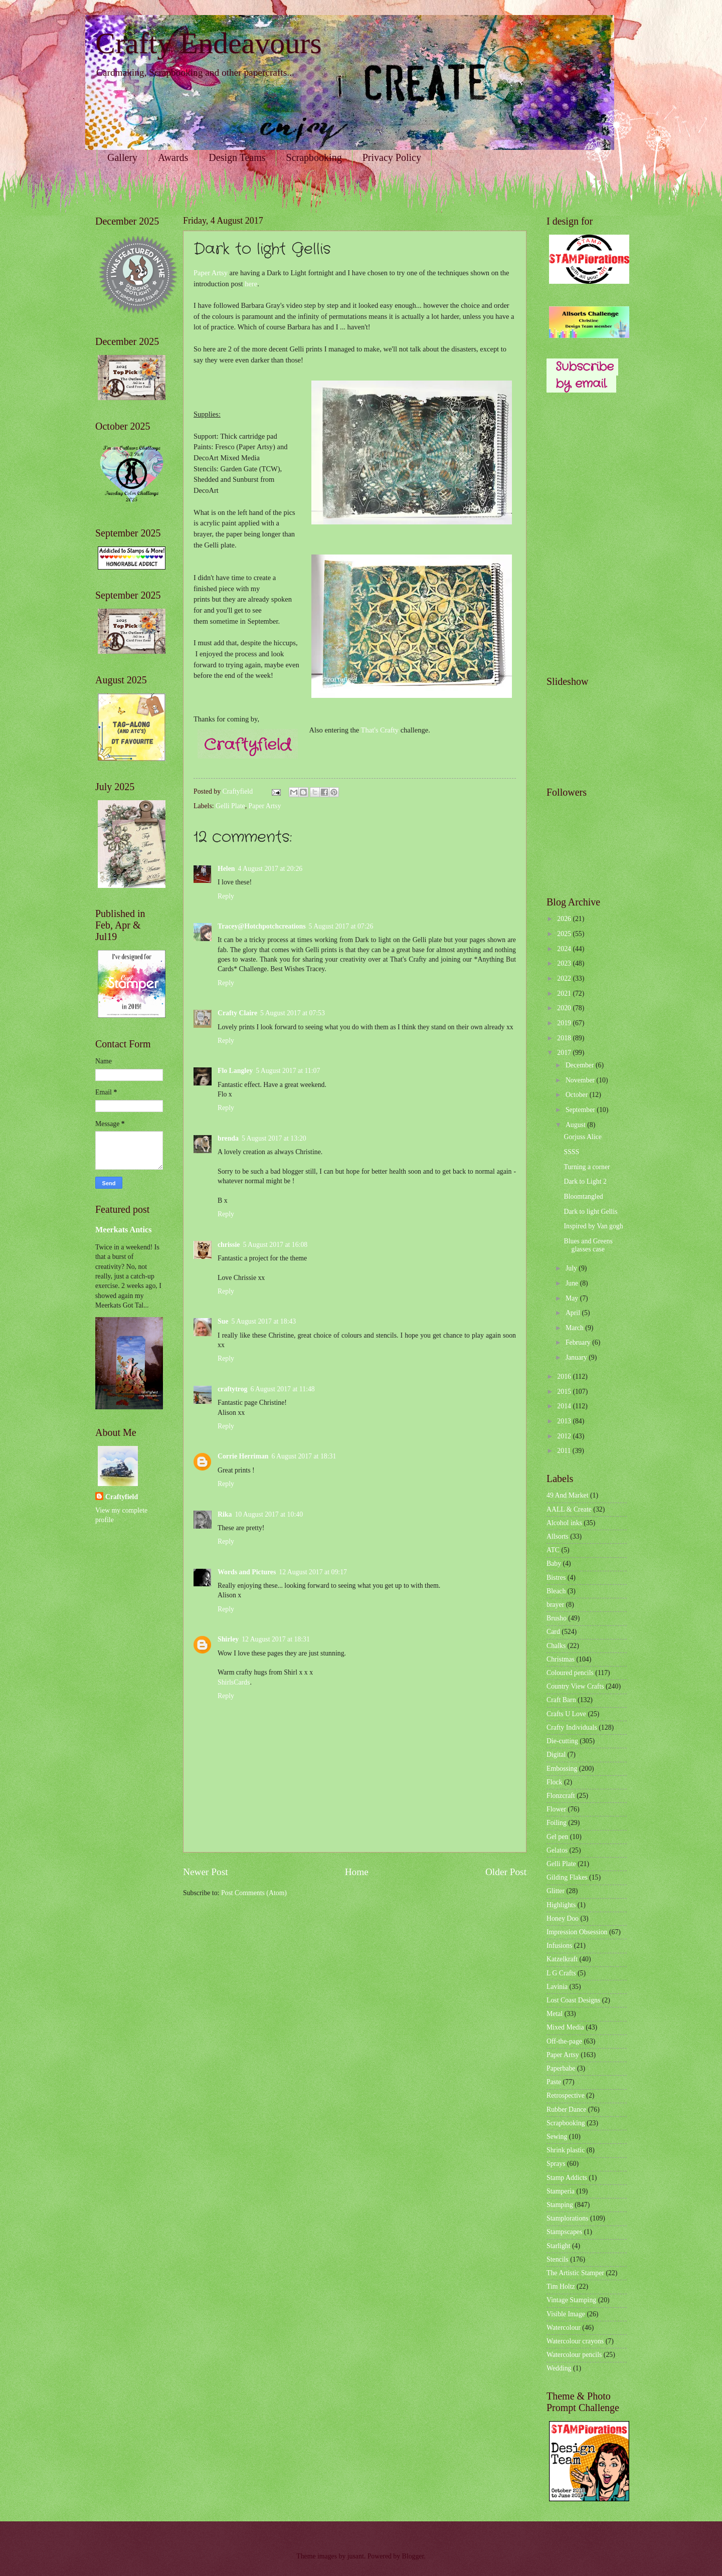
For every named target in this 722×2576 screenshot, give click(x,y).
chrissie (229, 1244)
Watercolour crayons (575, 2341)
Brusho (557, 1618)
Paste (554, 2082)
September (581, 1110)
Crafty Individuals (572, 1727)
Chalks (556, 1645)
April (574, 1313)
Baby (554, 1563)
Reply (226, 896)
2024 (565, 949)
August (576, 1125)
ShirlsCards (234, 1682)
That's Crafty (380, 730)
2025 (565, 934)
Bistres (556, 1577)
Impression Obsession (577, 1932)
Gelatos (557, 1850)
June (573, 1283)
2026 (565, 919)
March (575, 1328)
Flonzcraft (561, 1795)
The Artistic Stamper (575, 2273)
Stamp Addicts (567, 2177)
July (572, 1268)
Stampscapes (564, 2232)
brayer (555, 1604)
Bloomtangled (583, 1196)
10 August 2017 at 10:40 (269, 1514)
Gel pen (557, 1837)
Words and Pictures (247, 1572)
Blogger (413, 2556)
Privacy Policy (392, 157)
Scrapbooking (314, 157)
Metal (555, 2013)
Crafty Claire (237, 1013)
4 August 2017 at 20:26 (270, 868)
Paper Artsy (211, 273)
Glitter (556, 1891)
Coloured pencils (570, 1673)
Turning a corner (587, 1167)
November (581, 1080)
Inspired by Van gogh (593, 1226)
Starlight (559, 2246)
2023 (565, 963)
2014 (565, 1406)
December (581, 1065)
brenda (228, 1138)
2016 (565, 1376)
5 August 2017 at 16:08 (275, 1244)
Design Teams (237, 157)
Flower (556, 1809)
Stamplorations (568, 2218)
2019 (565, 1023)
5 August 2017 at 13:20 (274, 1138)
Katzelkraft (562, 1959)
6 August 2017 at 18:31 (304, 1456)
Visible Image (566, 2314)
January (577, 1357)
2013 (565, 1421)
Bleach (556, 1591)
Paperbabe (561, 2068)
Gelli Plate (230, 806)
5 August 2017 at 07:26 (341, 926)
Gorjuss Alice (583, 1137)
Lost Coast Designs (573, 2000)
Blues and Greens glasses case (588, 1245)
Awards (173, 157)
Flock (554, 1782)
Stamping (560, 2205)
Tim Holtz (561, 2286)
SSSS (571, 1152)
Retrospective (566, 2095)
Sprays (556, 2163)
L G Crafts (561, 1973)
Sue (223, 1321)
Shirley (228, 1639)
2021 (565, 993)
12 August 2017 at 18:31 (276, 1639)
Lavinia (557, 1986)
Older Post (505, 1872)
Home (357, 1872)
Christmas (561, 1659)
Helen (226, 868)
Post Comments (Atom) (254, 1893)
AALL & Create (569, 1509)
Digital (556, 1754)
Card (553, 1631)
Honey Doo (563, 1918)
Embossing (562, 1768)
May (573, 1298)
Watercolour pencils (574, 2354)
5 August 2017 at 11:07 (288, 1070)
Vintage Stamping (571, 2300)
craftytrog (233, 1389)
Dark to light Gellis (590, 1211)
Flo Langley (235, 1070)
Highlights (561, 1905)
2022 (565, 978)
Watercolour (564, 2327)
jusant (355, 2556)
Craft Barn (561, 1700)
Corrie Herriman (243, 1456)
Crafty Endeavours (208, 43)
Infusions (559, 1945)
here (251, 284)
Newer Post (205, 1872)
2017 (565, 1052)
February (579, 1342)
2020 (565, 1008)
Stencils (558, 2259)
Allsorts (558, 1536)
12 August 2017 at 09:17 (313, 1572)
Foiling (557, 1822)
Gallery (122, 157)
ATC (553, 1550)
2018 (565, 1038)
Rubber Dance (566, 2109)
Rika (225, 1514)
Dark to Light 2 (585, 1181)
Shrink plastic (566, 2150)
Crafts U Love (566, 1714)
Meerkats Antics (123, 1229)
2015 (565, 1391)
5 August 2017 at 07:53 (292, 1013)
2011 (565, 1450)
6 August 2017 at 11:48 (283, 1389)
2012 (565, 1436)
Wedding (559, 2368)
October (578, 1094)
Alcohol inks (564, 1523)
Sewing (557, 2136)
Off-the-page (564, 2041)
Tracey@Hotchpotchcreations (262, 926)
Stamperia (561, 2191)
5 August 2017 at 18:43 (263, 1321)
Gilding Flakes (567, 1877)
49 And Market (568, 1495)
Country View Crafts (575, 1686)
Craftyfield (121, 1497)
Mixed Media (565, 2027)
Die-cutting (562, 1741)
